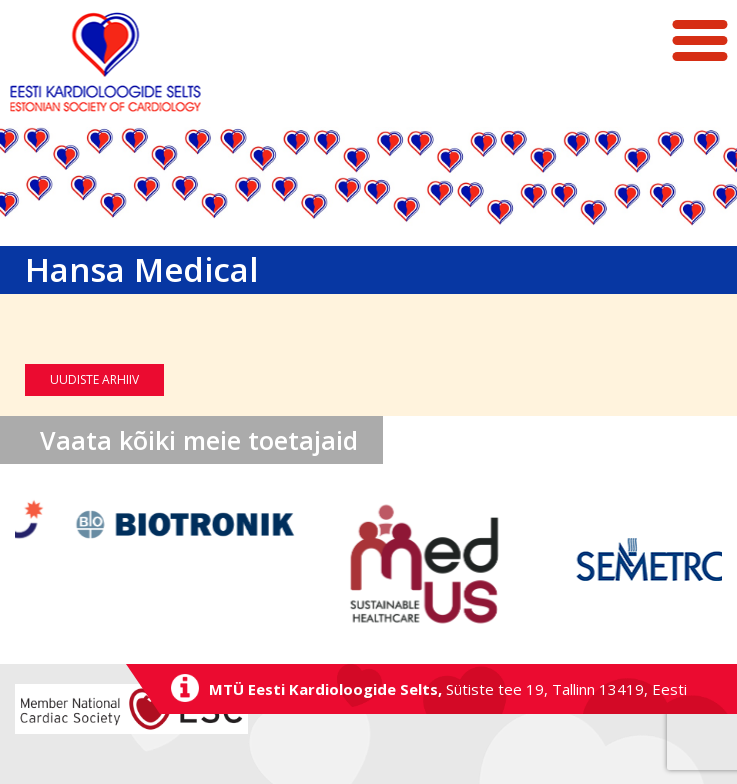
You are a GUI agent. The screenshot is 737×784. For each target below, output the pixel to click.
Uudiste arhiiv (94, 379)
